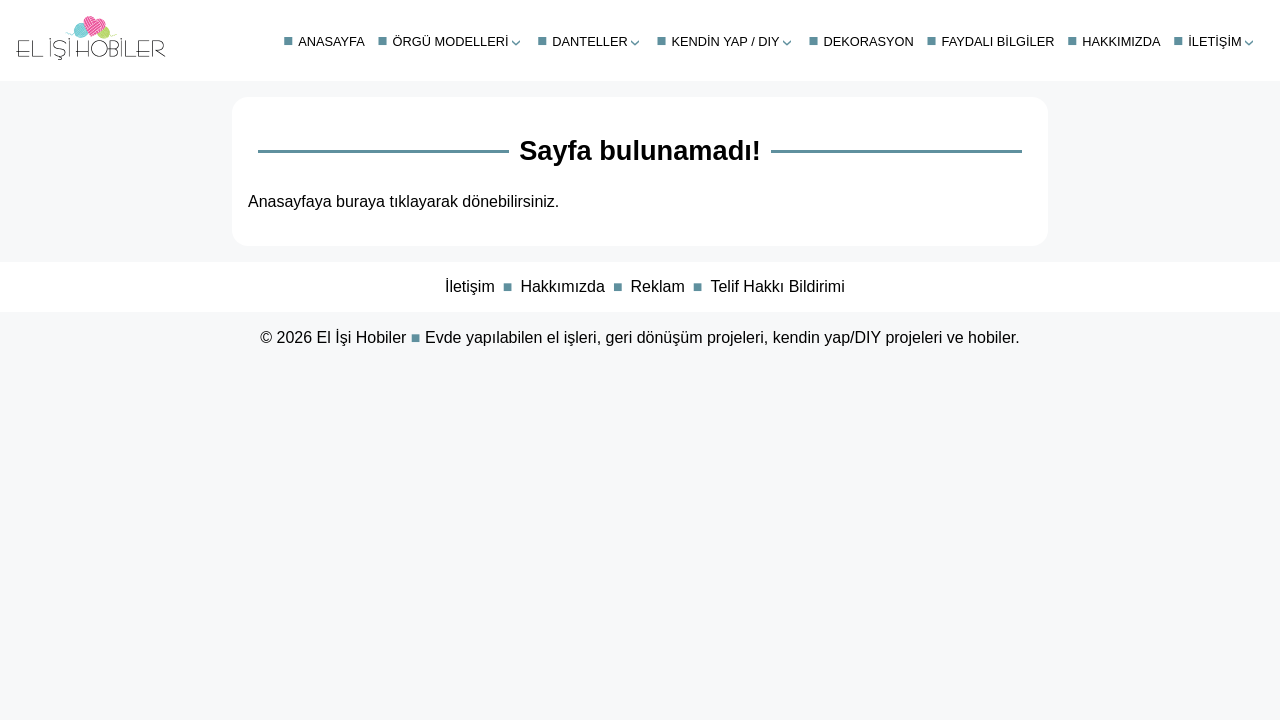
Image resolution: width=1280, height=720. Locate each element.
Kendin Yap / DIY (726, 41)
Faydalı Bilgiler (998, 41)
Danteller (589, 41)
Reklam (658, 286)
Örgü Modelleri (451, 41)
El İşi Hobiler (362, 337)
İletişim (1214, 41)
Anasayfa (331, 41)
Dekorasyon (868, 41)
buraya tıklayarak (397, 201)
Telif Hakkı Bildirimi (777, 286)
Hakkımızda (1121, 41)
